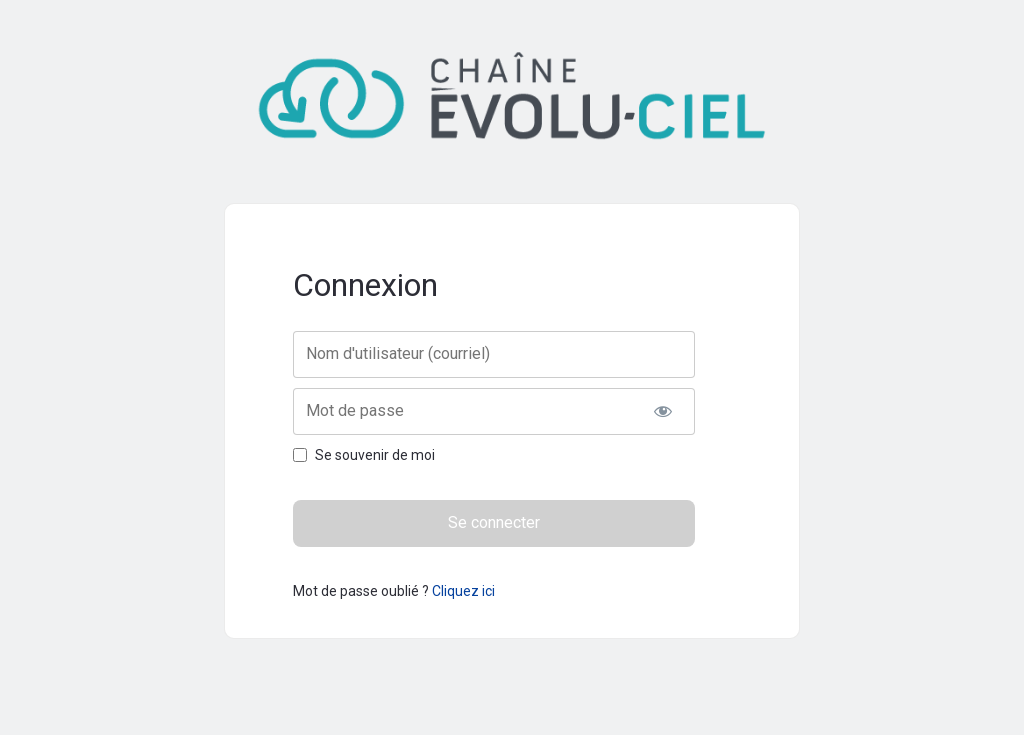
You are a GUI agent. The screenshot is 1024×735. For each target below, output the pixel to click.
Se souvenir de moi (375, 455)
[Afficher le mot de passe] (662, 411)
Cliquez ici (463, 591)
